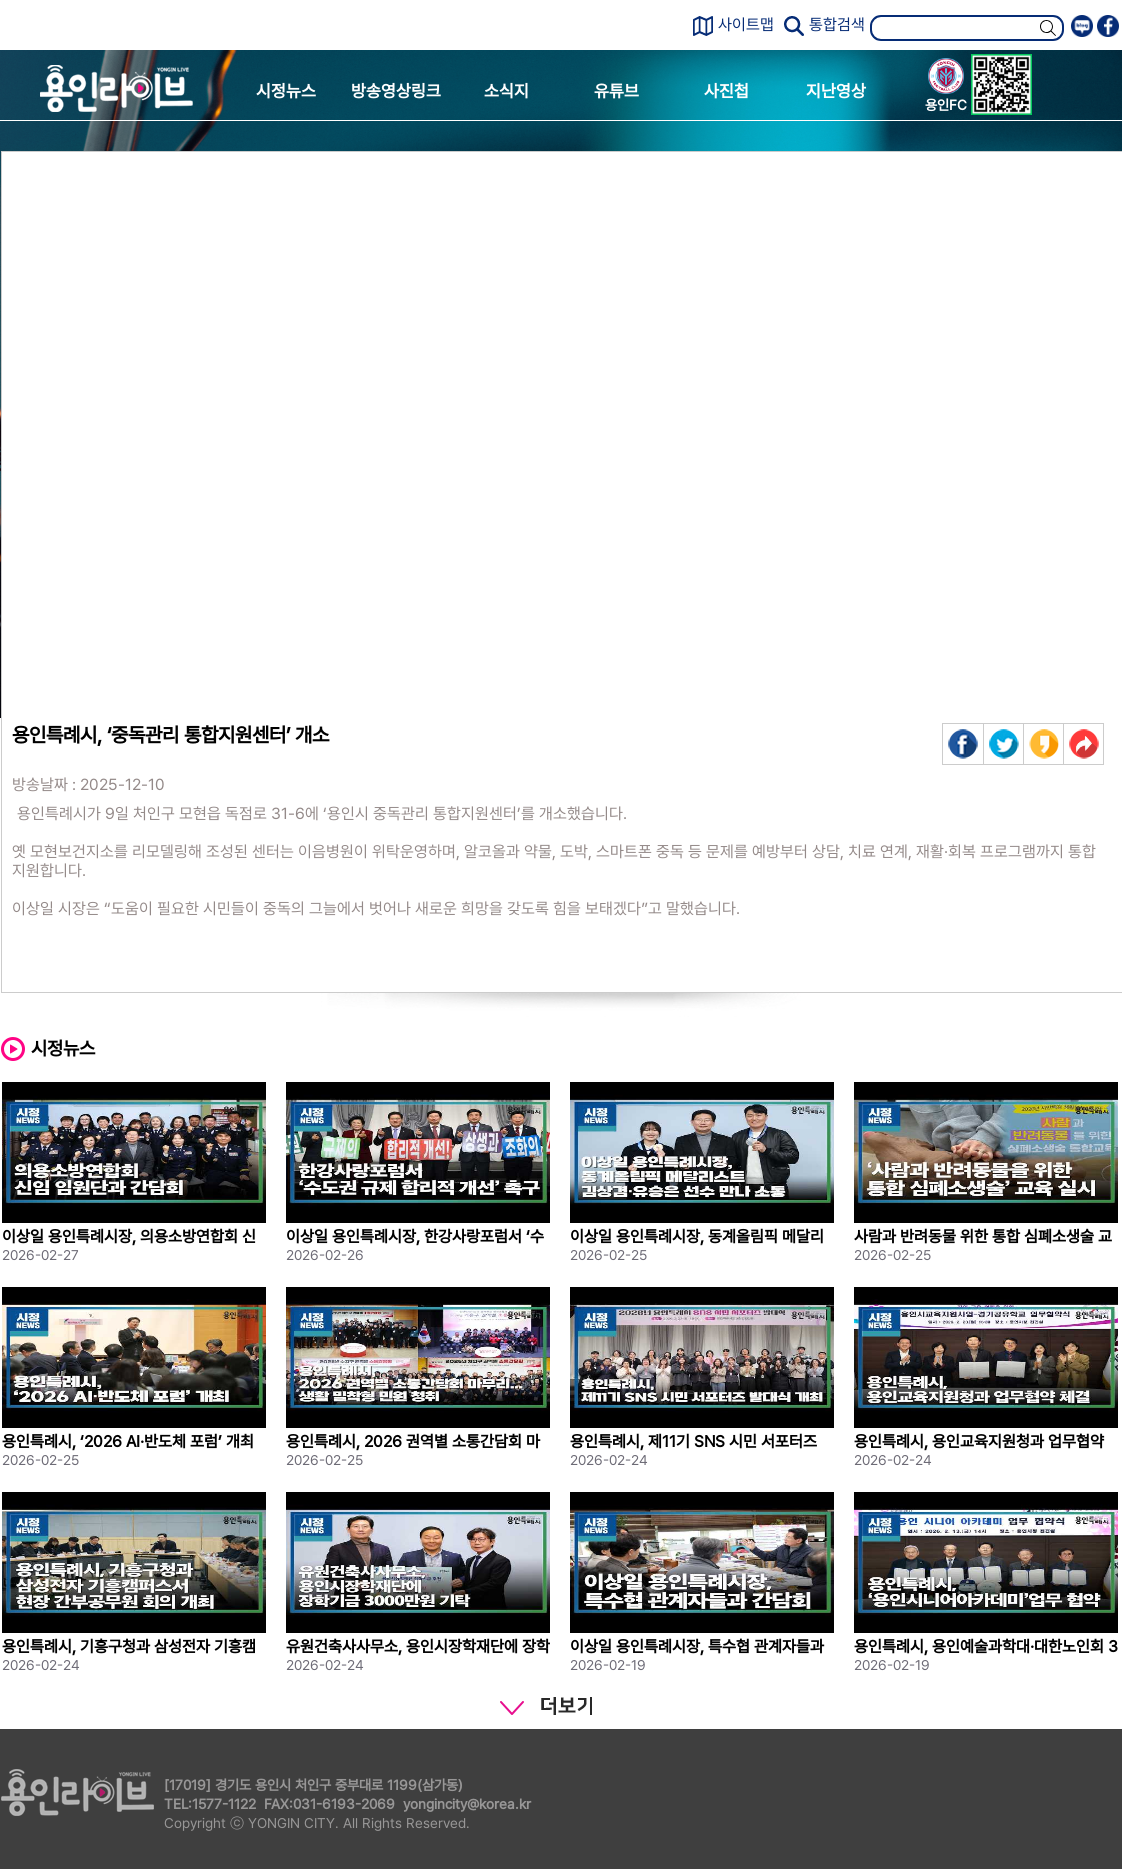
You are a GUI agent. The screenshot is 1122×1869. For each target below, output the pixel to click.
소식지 (506, 91)
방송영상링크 (396, 91)
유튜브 (616, 91)
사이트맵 (746, 24)
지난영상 (836, 91)
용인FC (946, 88)
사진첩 (726, 91)
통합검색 (837, 24)
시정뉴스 (286, 91)
